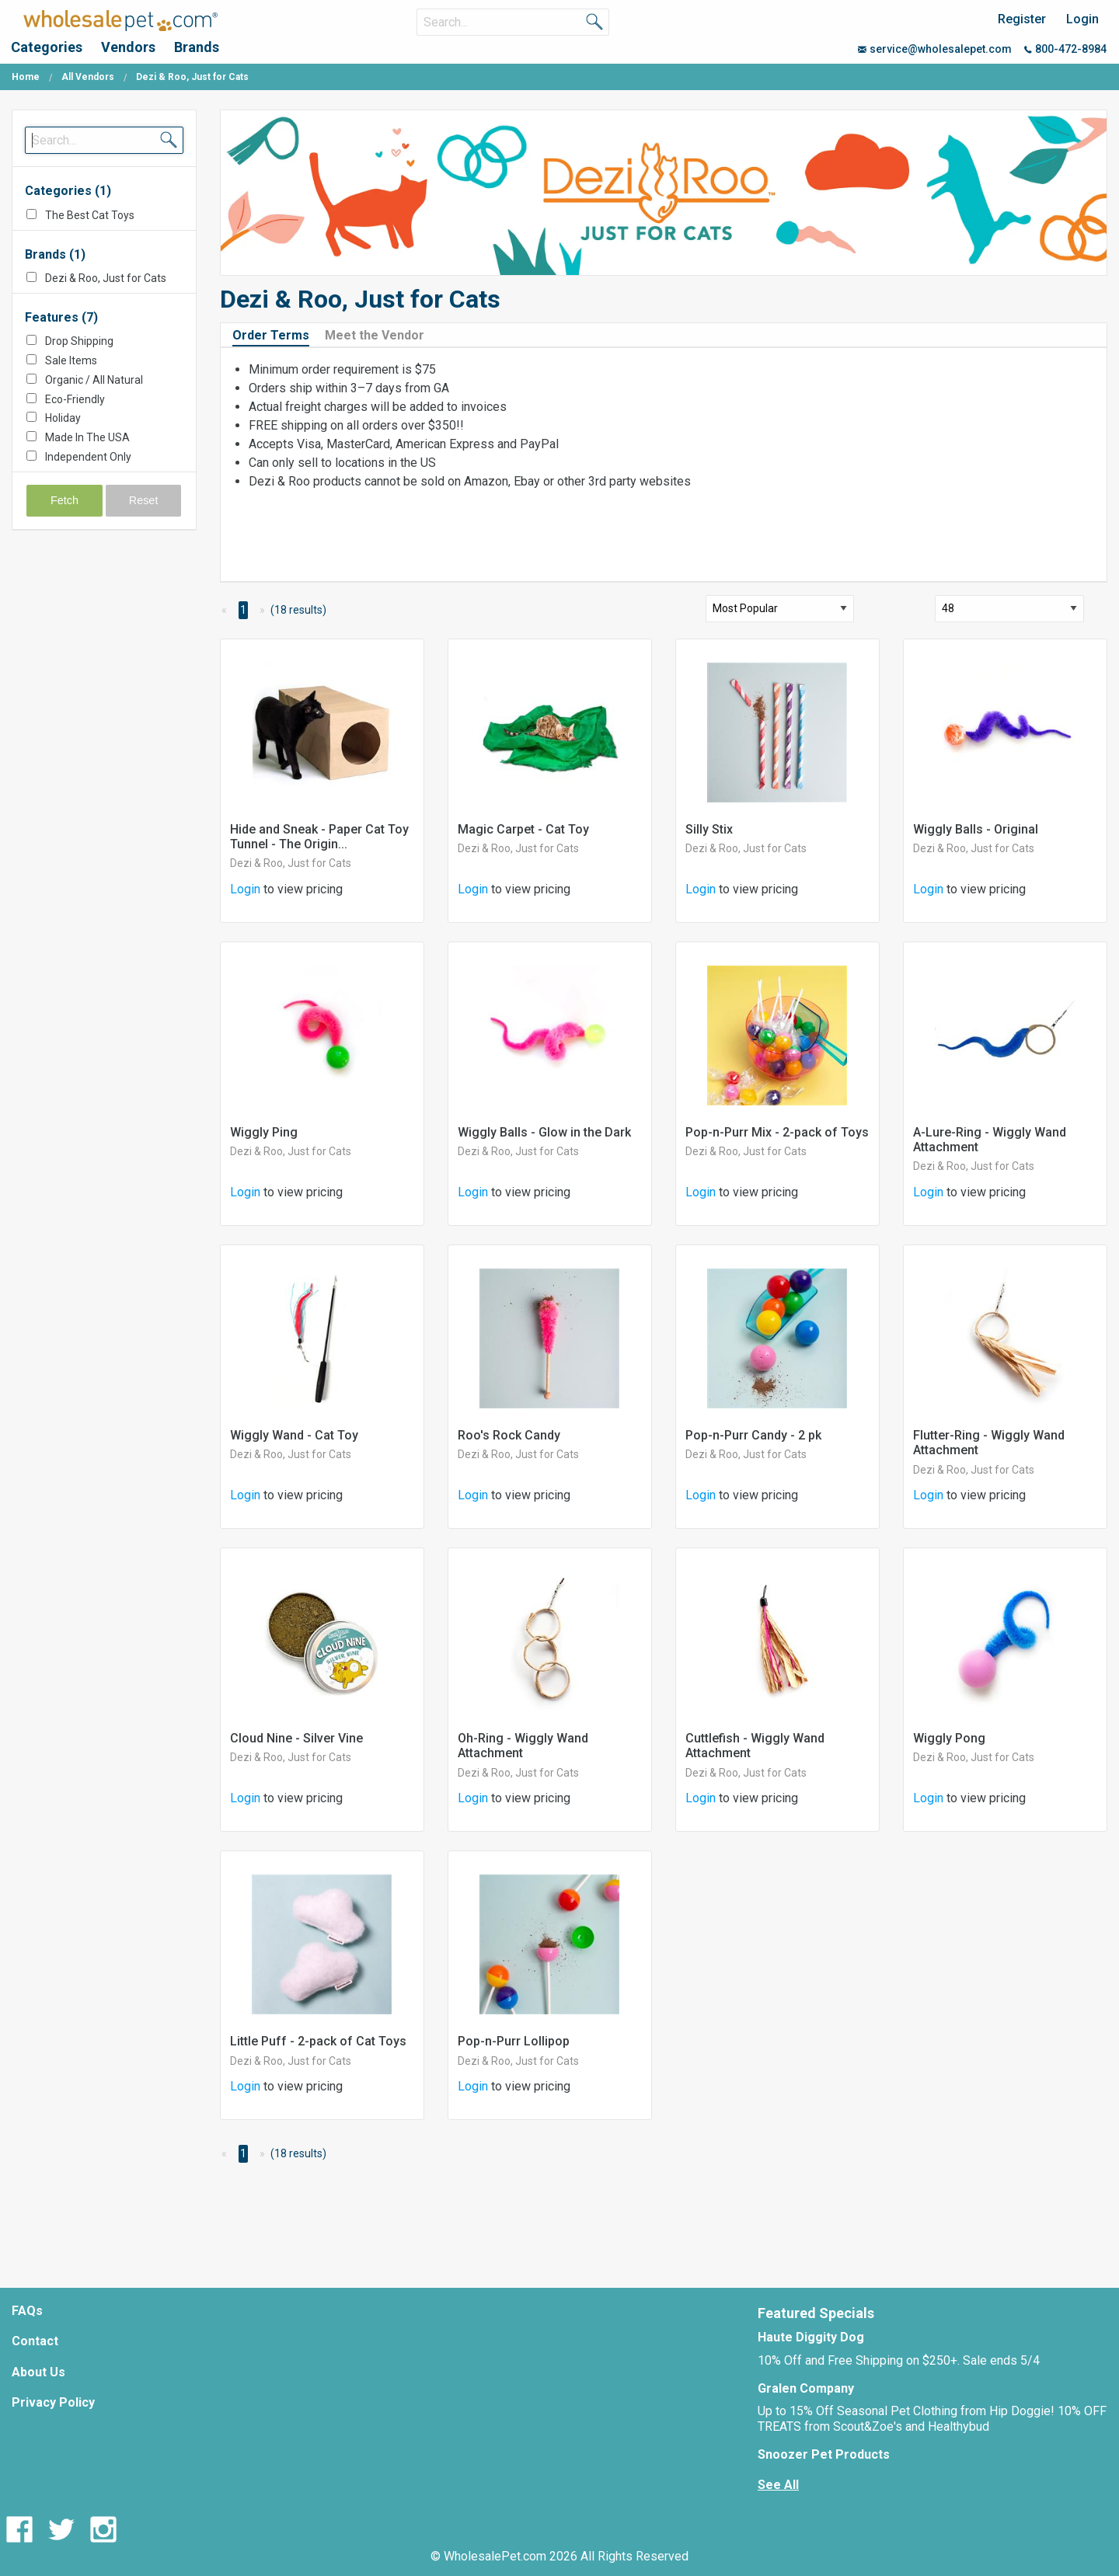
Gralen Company (806, 2388)
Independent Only (88, 457)
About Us (38, 2372)
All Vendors (87, 76)
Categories (46, 47)
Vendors (128, 47)
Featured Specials (816, 2313)
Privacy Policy (53, 2402)
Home (26, 76)
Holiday (63, 418)
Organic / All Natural (94, 380)
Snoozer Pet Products (824, 2454)
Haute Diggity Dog (811, 2337)
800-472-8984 (1065, 49)
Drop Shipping (79, 341)
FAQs (27, 2310)
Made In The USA (87, 437)
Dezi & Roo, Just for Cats (105, 278)
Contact (35, 2341)
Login (1082, 19)
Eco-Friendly (75, 399)
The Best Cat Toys (89, 215)
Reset (144, 500)
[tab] (277, 334)
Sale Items (71, 360)
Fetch (64, 500)
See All (778, 2484)
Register (1022, 19)
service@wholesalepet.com (935, 49)
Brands (196, 47)
